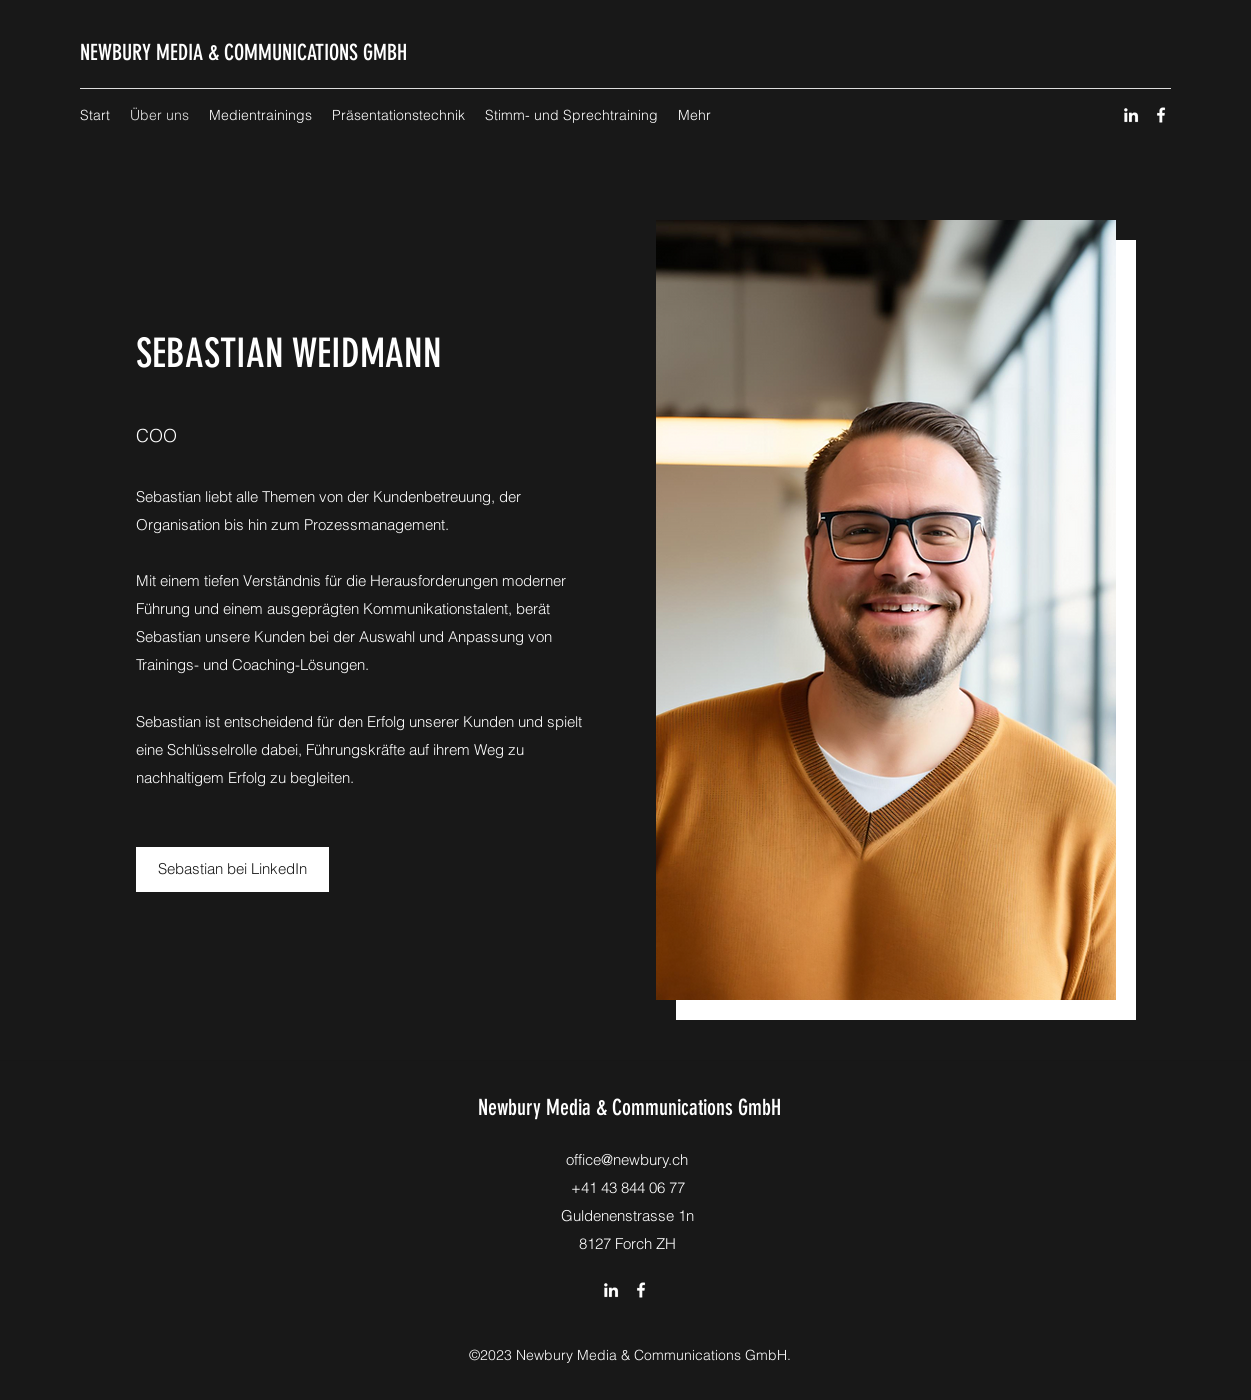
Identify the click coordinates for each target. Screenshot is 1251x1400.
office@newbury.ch (627, 1159)
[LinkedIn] (1131, 115)
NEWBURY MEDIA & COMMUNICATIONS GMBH (243, 52)
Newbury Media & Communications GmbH (629, 1107)
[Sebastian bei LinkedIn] (232, 869)
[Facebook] (1161, 115)
